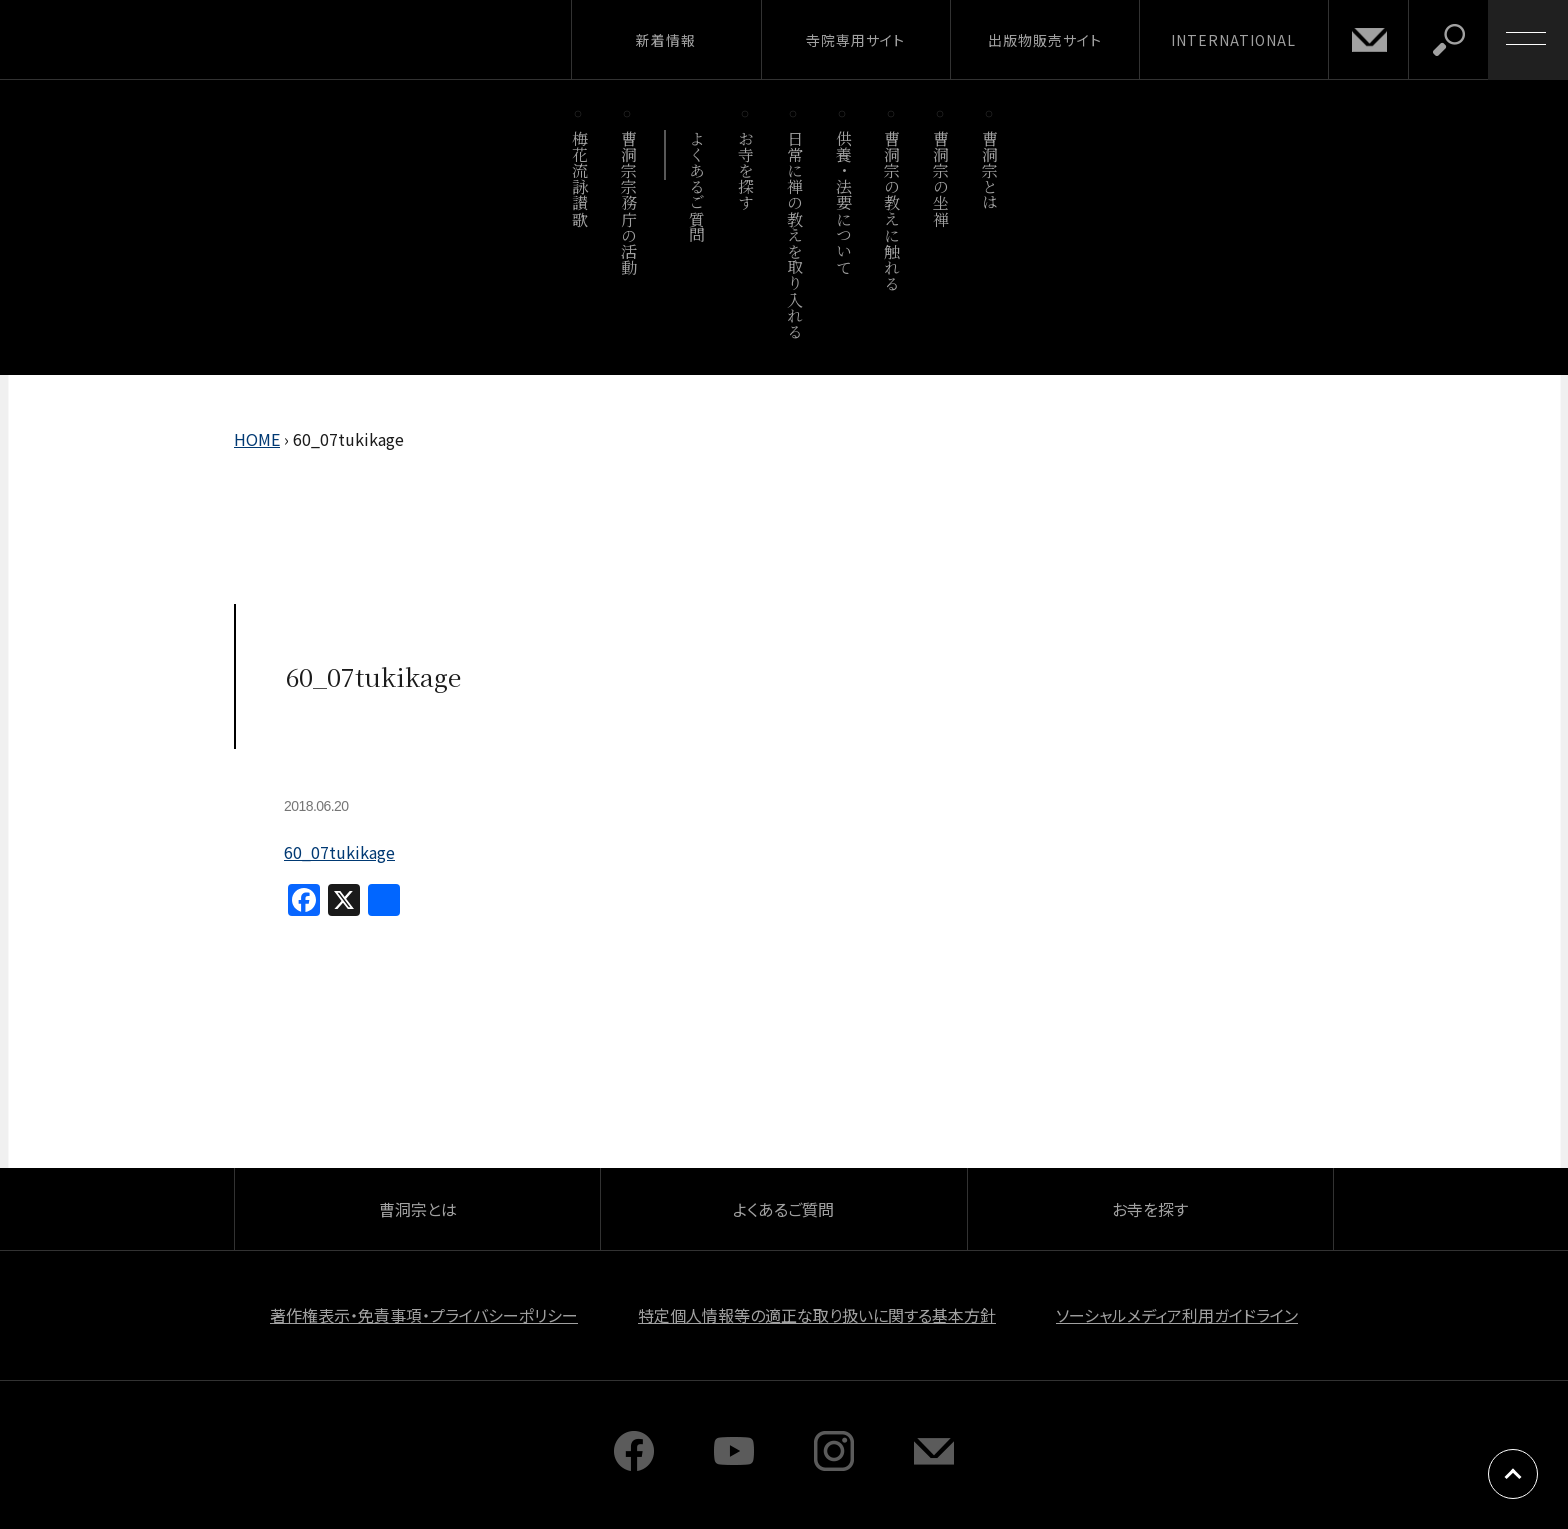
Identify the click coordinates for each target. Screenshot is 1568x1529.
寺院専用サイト (855, 40)
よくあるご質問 (697, 186)
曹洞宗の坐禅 (941, 178)
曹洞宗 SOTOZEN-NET (185, 39)
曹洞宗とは (990, 170)
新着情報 (666, 40)
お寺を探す (746, 170)
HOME (257, 439)
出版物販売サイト (1045, 40)
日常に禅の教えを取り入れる (794, 234)
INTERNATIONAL (1233, 40)
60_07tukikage (339, 852)
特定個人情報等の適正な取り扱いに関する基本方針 (817, 1315)
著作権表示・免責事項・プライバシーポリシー (424, 1315)
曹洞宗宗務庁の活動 (628, 202)
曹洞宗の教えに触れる (892, 210)
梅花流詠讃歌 (579, 178)
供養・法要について (843, 202)
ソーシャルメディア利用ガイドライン (1177, 1315)
